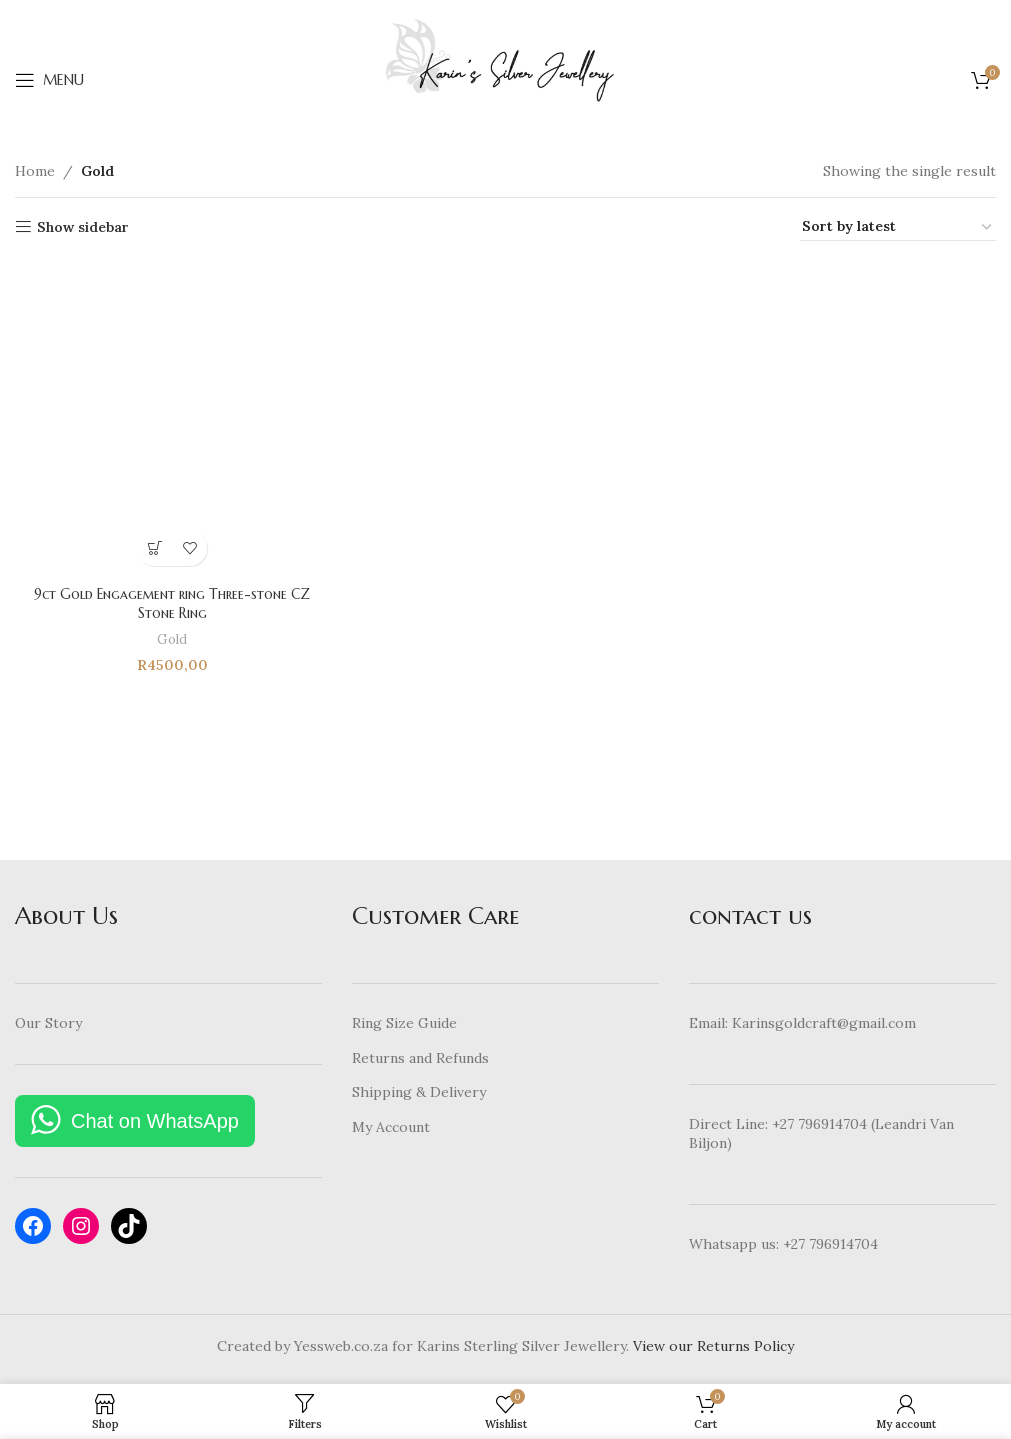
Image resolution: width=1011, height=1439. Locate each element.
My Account (391, 1127)
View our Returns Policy (713, 1346)
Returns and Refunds (420, 1058)
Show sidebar (83, 227)
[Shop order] (898, 227)
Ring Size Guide (404, 1023)
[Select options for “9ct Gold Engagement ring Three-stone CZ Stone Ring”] (154, 547)
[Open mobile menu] (49, 80)
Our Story (48, 1023)
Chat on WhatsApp (155, 1121)
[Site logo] (505, 79)
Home (35, 171)
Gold (172, 638)
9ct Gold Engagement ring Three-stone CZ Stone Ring (172, 603)
